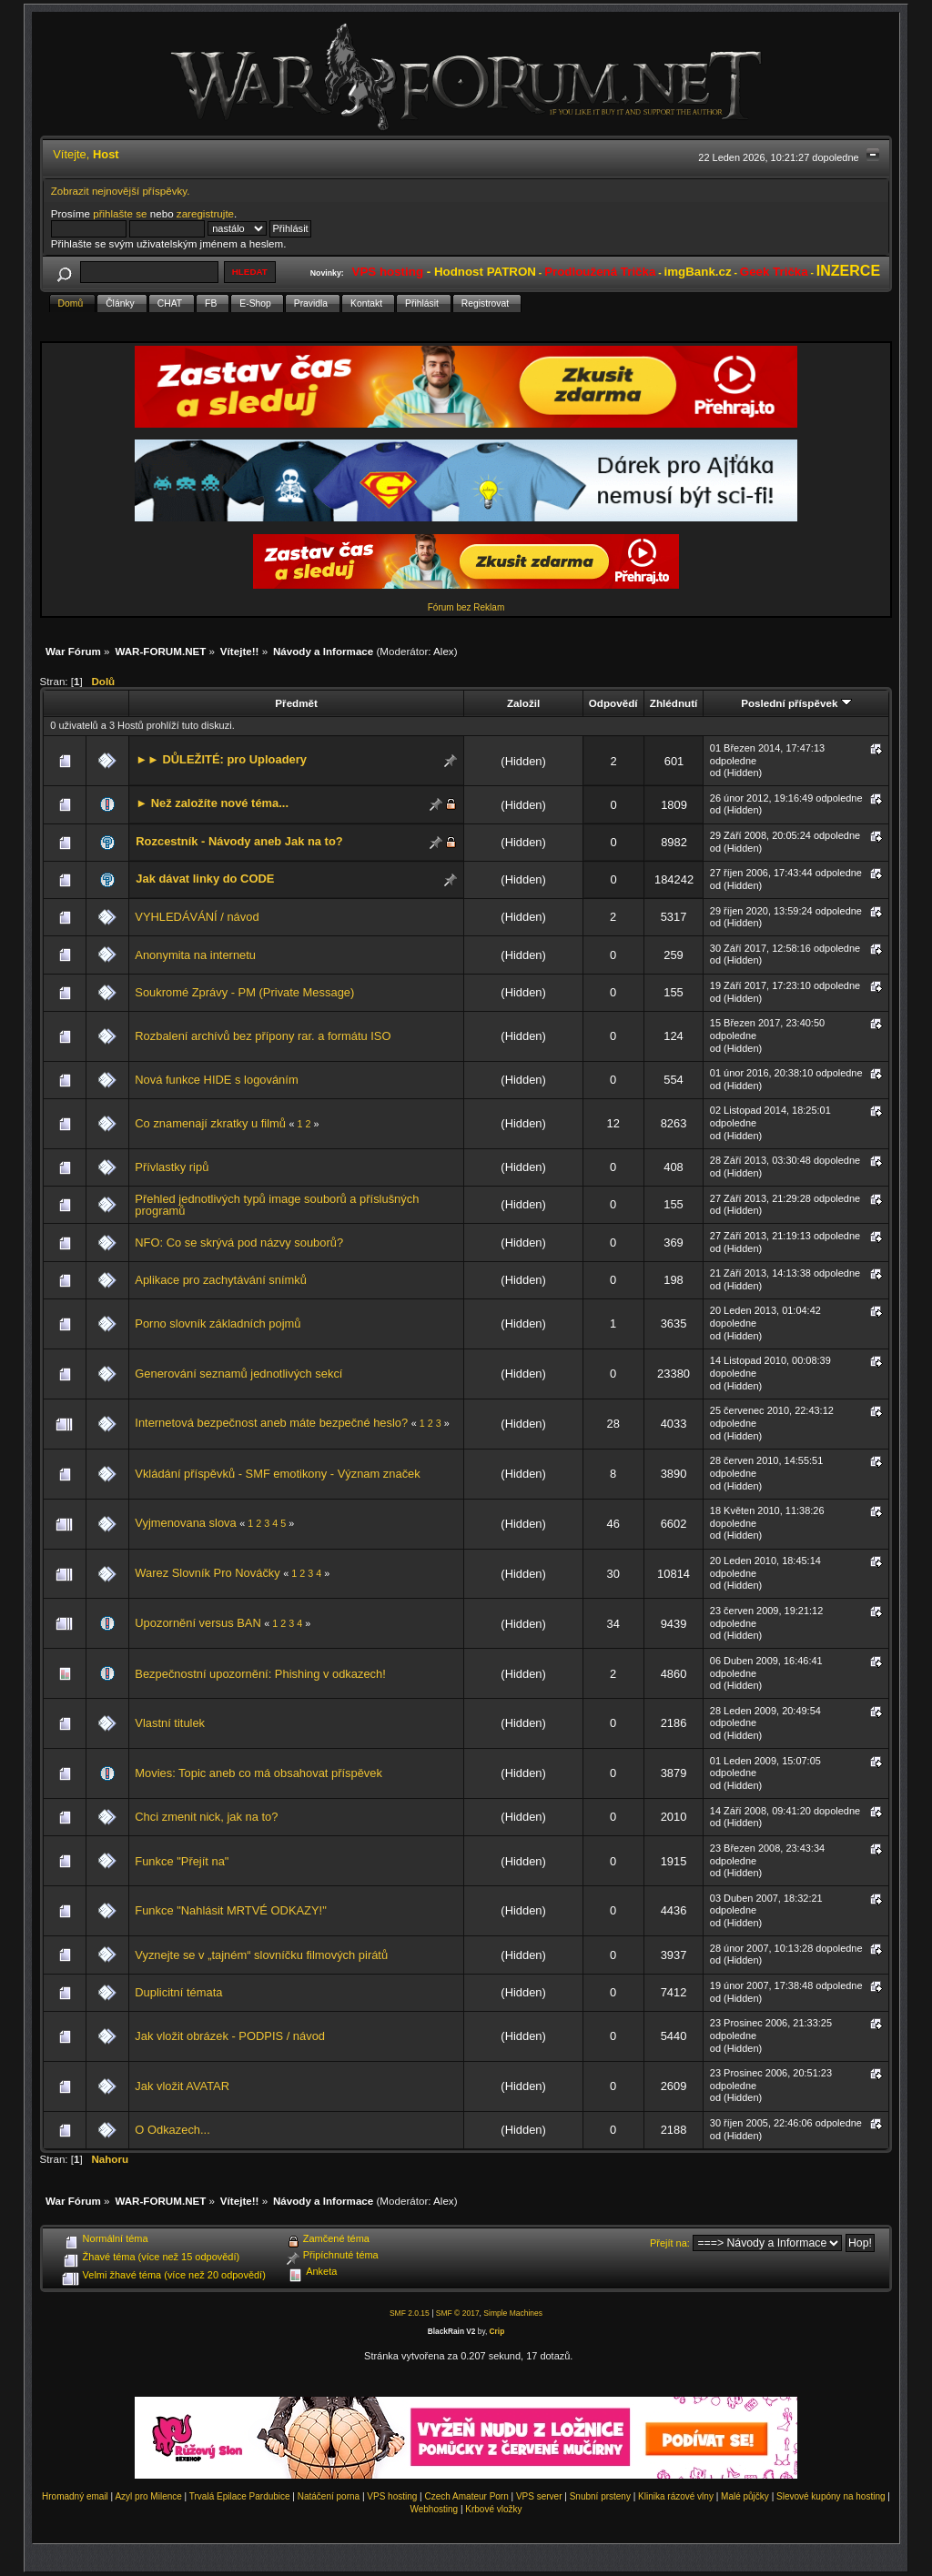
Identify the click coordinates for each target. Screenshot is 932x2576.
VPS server (539, 2496)
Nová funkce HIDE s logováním (216, 1079)
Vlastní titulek (170, 1723)
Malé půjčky (745, 2496)
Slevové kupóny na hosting (831, 2496)
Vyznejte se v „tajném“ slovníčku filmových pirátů (261, 1955)
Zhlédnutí (673, 703)
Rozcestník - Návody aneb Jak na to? (239, 841)
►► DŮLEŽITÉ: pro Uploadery (221, 759)
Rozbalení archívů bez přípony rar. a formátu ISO (262, 1036)
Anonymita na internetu (195, 955)
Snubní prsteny (600, 2496)
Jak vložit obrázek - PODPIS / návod (230, 2036)
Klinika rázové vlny (676, 2496)
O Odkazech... (172, 2130)
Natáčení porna (329, 2496)
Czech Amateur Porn (467, 2496)
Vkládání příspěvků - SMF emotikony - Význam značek (277, 1473)
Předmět (296, 703)
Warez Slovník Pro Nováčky (207, 1573)
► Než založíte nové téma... (212, 803)
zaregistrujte (205, 213)
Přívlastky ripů (171, 1167)
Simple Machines (512, 2313)
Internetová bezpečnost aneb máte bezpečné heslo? (271, 1422)
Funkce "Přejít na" (181, 1861)
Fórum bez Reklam (466, 607)
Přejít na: (670, 2243)
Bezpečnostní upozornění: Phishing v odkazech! (260, 1674)
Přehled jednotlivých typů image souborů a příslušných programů (277, 1205)
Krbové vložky (493, 2509)
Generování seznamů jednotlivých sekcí (238, 1373)
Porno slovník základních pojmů (217, 1323)
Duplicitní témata (178, 1992)
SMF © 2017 (458, 2313)
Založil (523, 703)
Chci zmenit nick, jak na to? (206, 1816)
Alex (443, 651)
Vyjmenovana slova (185, 1523)
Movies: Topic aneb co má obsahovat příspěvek (258, 1773)
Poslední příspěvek (796, 703)
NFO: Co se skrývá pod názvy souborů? (239, 1242)
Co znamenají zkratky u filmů (212, 1123)
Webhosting (434, 2509)
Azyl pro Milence (148, 2496)
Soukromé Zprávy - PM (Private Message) (244, 992)
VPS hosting (392, 2496)
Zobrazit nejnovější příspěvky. (120, 191)
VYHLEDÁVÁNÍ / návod (196, 917)
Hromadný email (75, 2496)
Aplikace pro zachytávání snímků (221, 1280)
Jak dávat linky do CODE (205, 878)
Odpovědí (613, 703)
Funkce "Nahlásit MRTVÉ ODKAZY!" (230, 1910)
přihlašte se (120, 213)
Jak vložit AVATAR (182, 2086)
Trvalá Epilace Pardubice (239, 2496)
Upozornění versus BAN (199, 1623)
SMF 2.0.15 (410, 2313)
